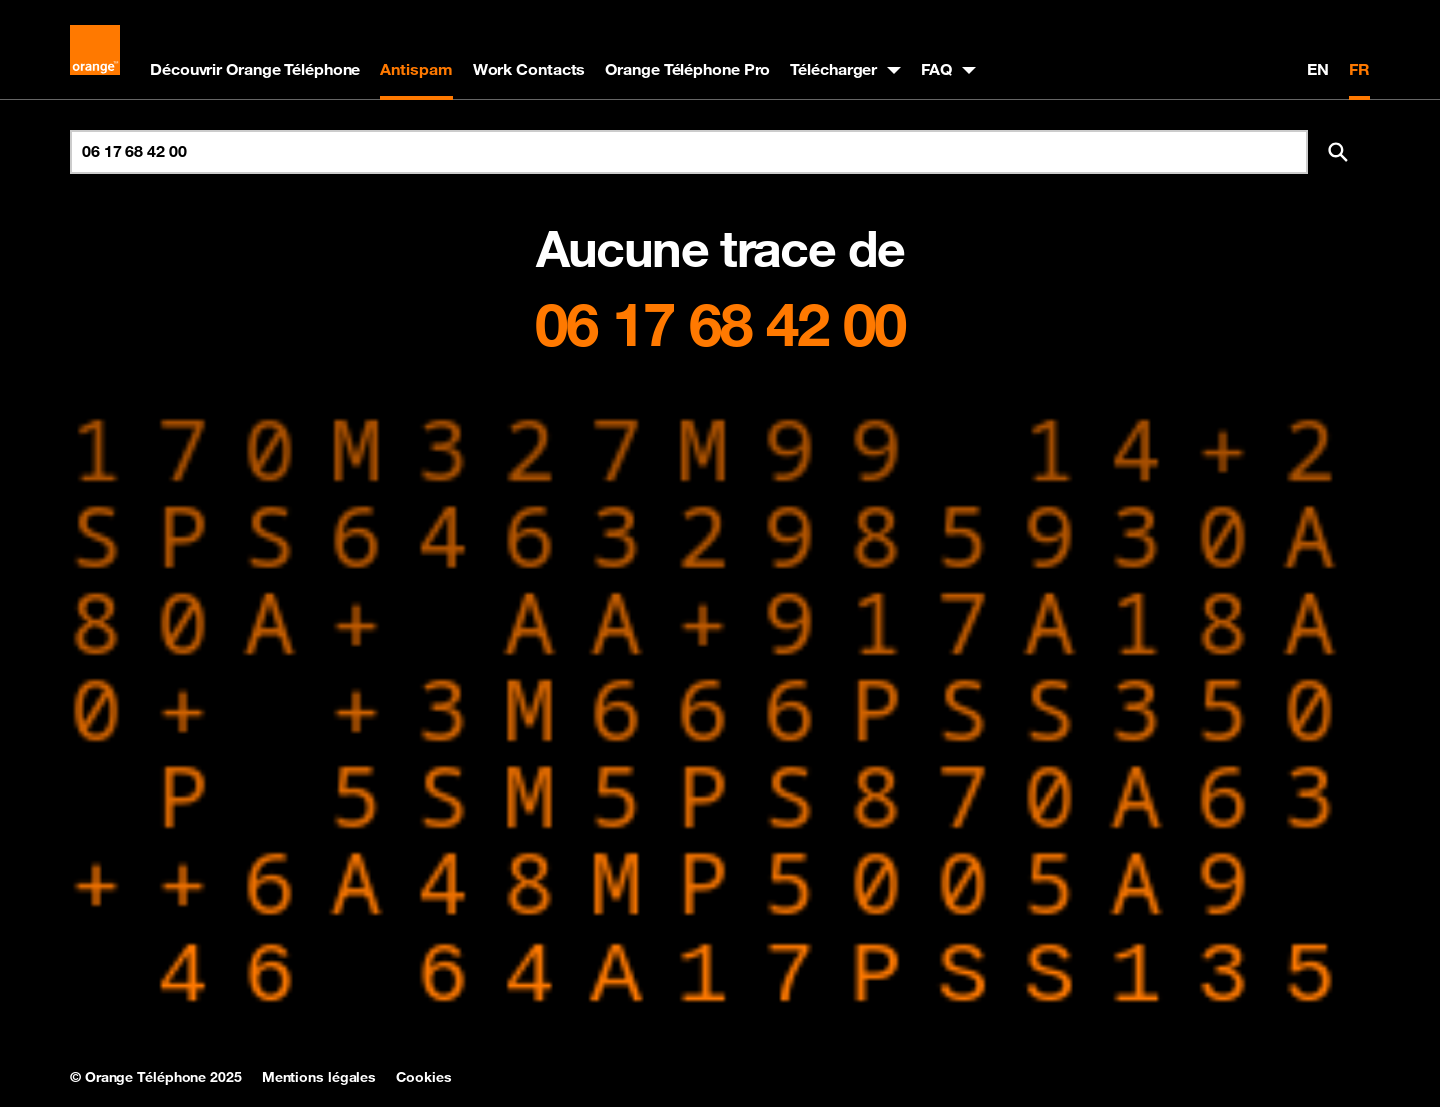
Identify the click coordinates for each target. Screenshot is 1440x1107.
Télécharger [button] (833, 69)
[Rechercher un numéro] (689, 152)
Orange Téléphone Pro (687, 69)
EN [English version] (1318, 69)
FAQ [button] (936, 69)
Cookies (423, 1077)
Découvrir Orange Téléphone (255, 69)
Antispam (416, 69)
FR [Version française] (1359, 69)
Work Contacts (529, 69)
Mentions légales (319, 1077)
